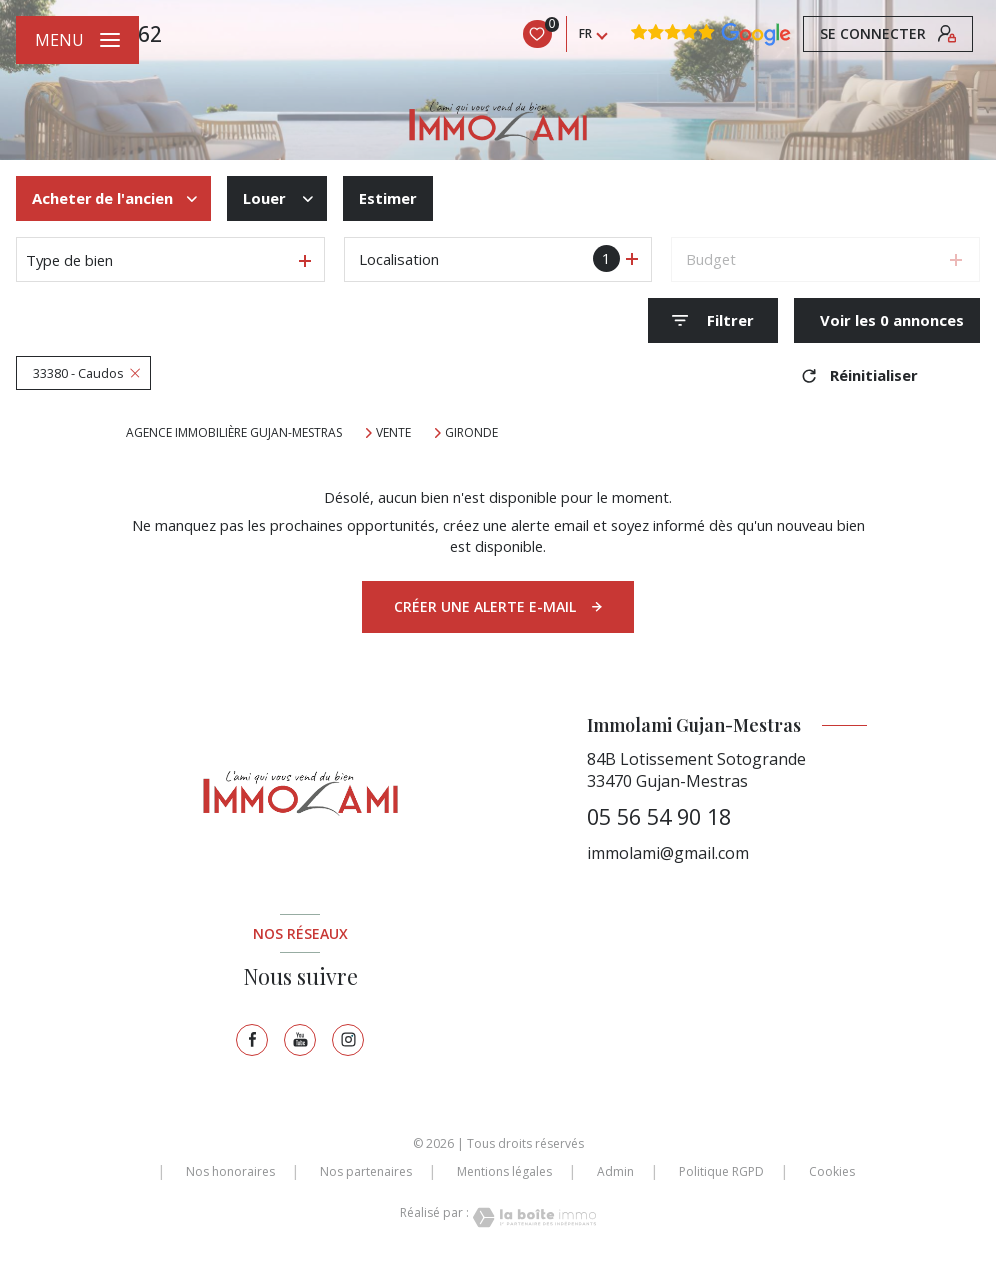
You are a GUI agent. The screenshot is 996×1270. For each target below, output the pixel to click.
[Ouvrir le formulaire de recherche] (713, 320)
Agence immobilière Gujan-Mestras (234, 432)
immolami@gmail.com (668, 853)
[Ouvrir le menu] (77, 40)
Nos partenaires (366, 1171)
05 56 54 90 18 (659, 816)
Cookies (832, 1172)
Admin (615, 1171)
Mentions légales (504, 1171)
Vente (393, 433)
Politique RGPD (721, 1171)
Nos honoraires (230, 1171)
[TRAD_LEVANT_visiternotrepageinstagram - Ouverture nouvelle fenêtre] (348, 1040)
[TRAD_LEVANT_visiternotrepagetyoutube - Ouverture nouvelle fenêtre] (300, 1040)
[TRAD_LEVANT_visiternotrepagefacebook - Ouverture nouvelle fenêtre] (252, 1040)
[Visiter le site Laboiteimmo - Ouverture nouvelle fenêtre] (533, 1217)
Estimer (388, 198)
